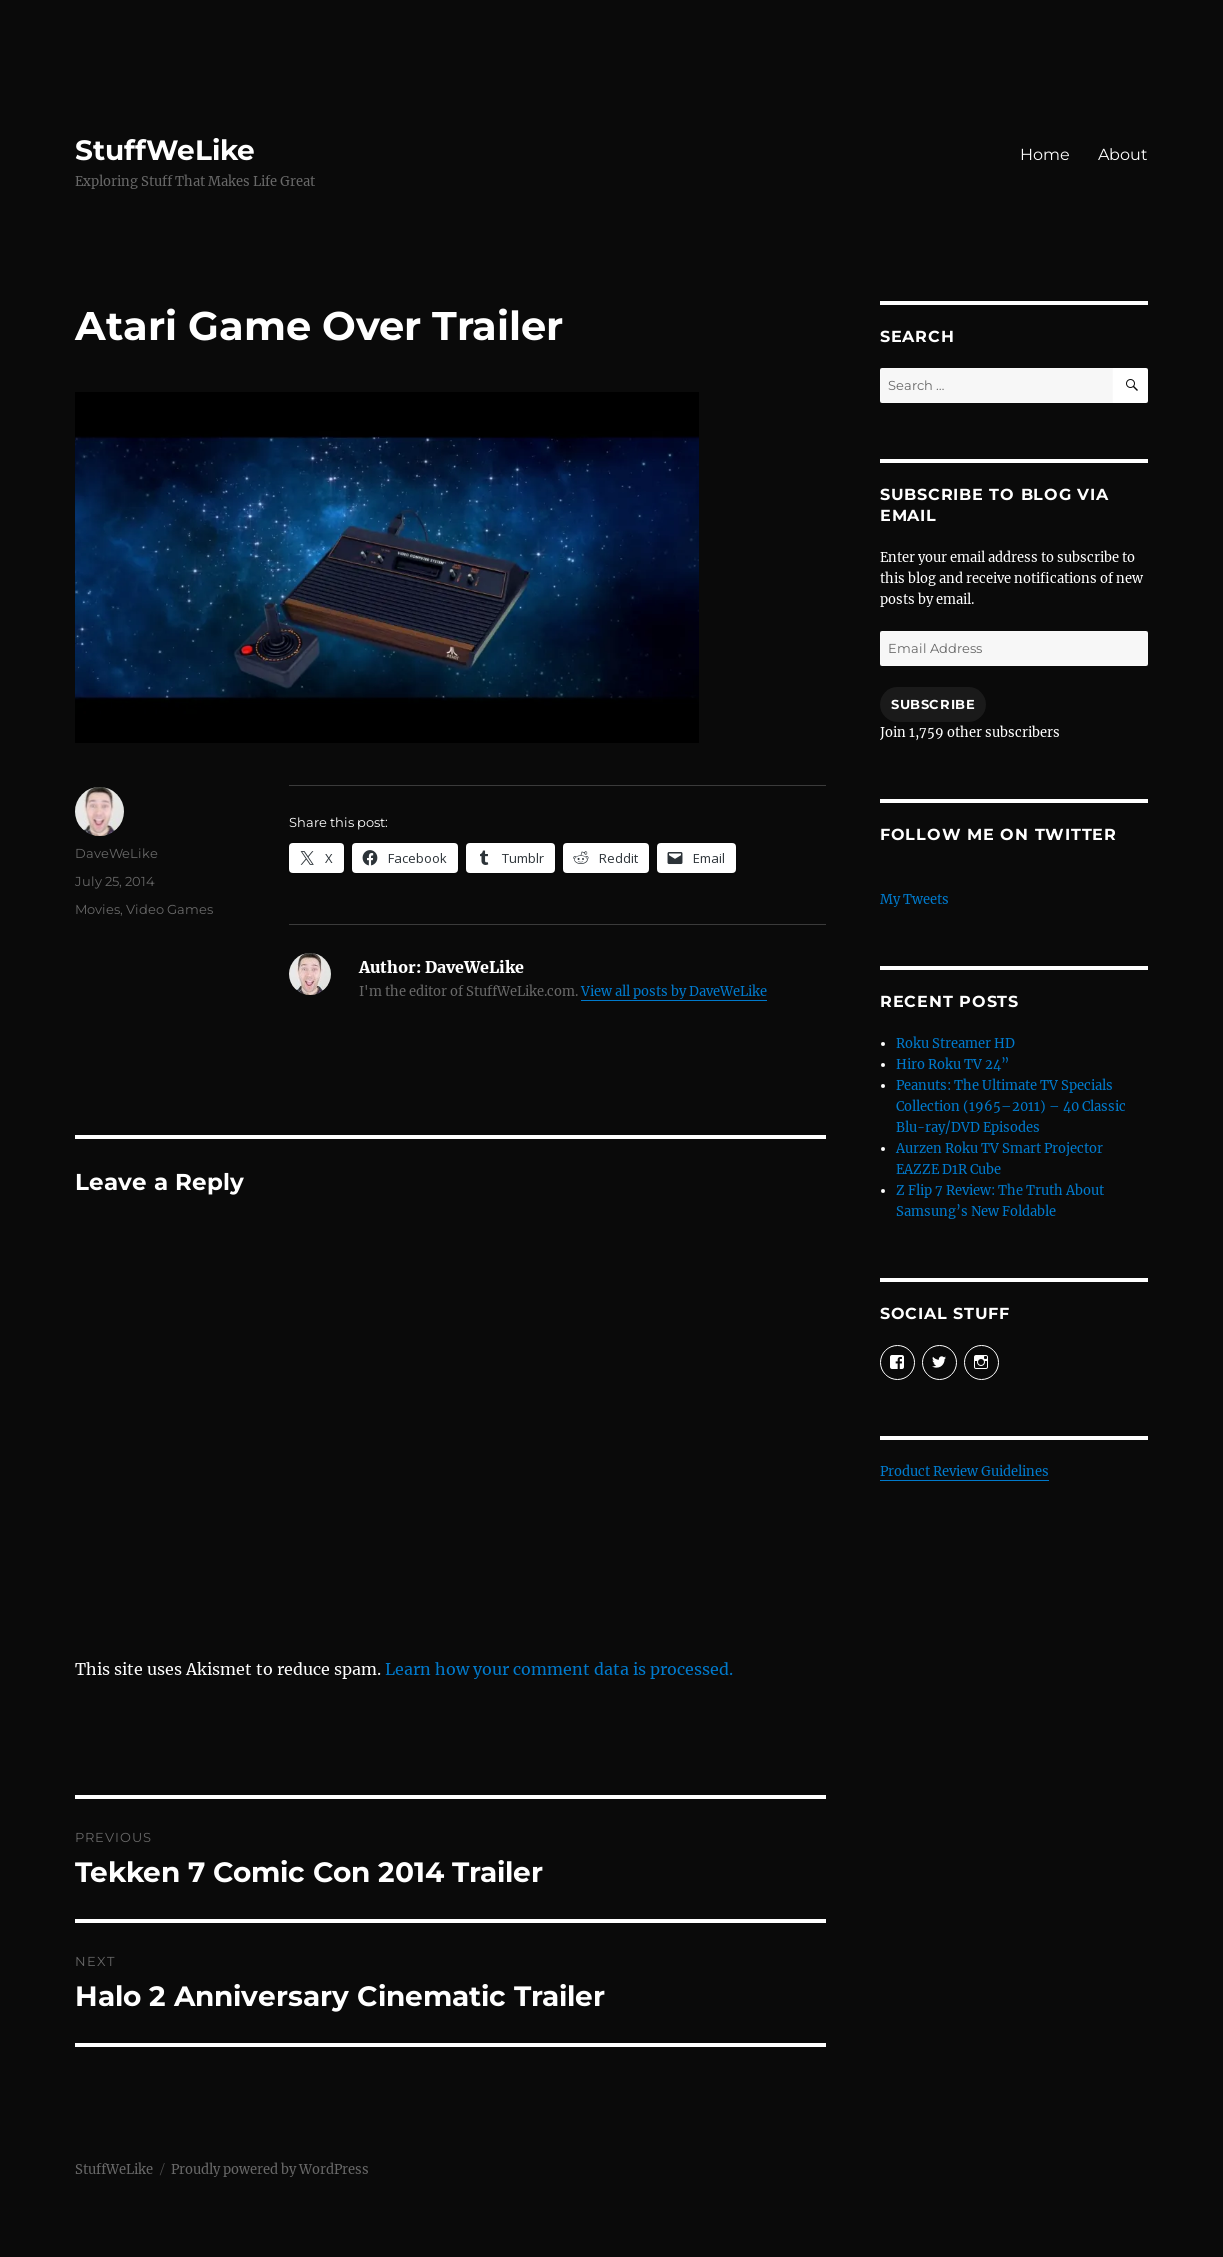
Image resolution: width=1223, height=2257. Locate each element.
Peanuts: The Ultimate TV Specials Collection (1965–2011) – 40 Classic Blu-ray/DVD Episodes (1011, 1106)
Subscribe (933, 704)
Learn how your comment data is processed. (559, 1669)
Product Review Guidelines (964, 1471)
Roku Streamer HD (955, 1043)
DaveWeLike (116, 853)
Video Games (169, 909)
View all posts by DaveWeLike (674, 991)
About (1123, 154)
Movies (97, 909)
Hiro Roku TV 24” (952, 1064)
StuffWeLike (165, 150)
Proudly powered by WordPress (270, 2169)
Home (1045, 154)
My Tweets (914, 899)
